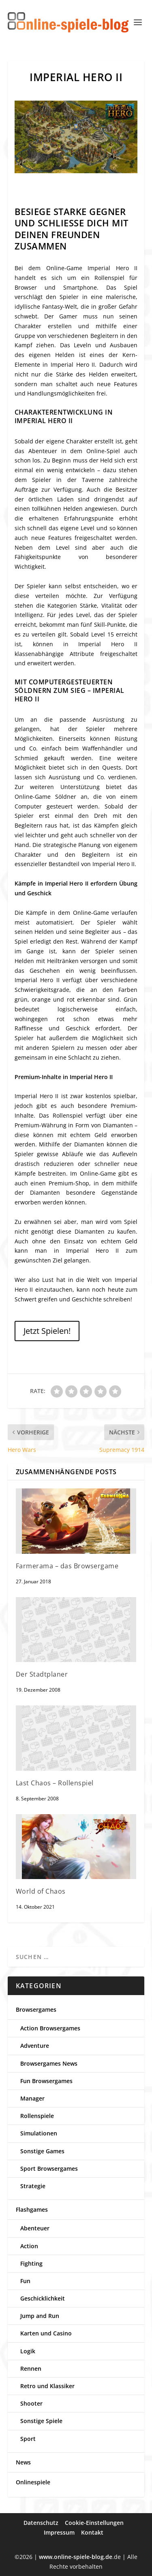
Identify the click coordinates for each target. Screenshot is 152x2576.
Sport (28, 2439)
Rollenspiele (37, 2116)
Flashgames (32, 2209)
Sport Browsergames (49, 2168)
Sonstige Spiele (41, 2421)
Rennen (30, 2368)
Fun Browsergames (46, 2081)
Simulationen (38, 2133)
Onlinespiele (33, 2482)
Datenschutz (41, 2523)
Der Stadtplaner (42, 1674)
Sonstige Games (42, 2151)
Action (29, 2246)
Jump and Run (39, 2316)
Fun (25, 2281)
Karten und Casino (46, 2333)
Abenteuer (34, 2228)
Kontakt (92, 2532)
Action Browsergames (50, 2028)
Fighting (31, 2263)
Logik (27, 2351)
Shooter (31, 2403)
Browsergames (36, 2009)
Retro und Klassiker (47, 2386)
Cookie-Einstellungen (94, 2523)
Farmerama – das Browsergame (67, 1565)
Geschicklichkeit (42, 2298)
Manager (32, 2098)
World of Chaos (41, 1891)
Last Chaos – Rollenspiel (55, 1782)
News (23, 2462)
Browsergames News (48, 2063)
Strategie (32, 2186)
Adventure (34, 2045)
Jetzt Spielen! (47, 1330)
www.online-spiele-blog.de (75, 2557)
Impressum (59, 2532)
